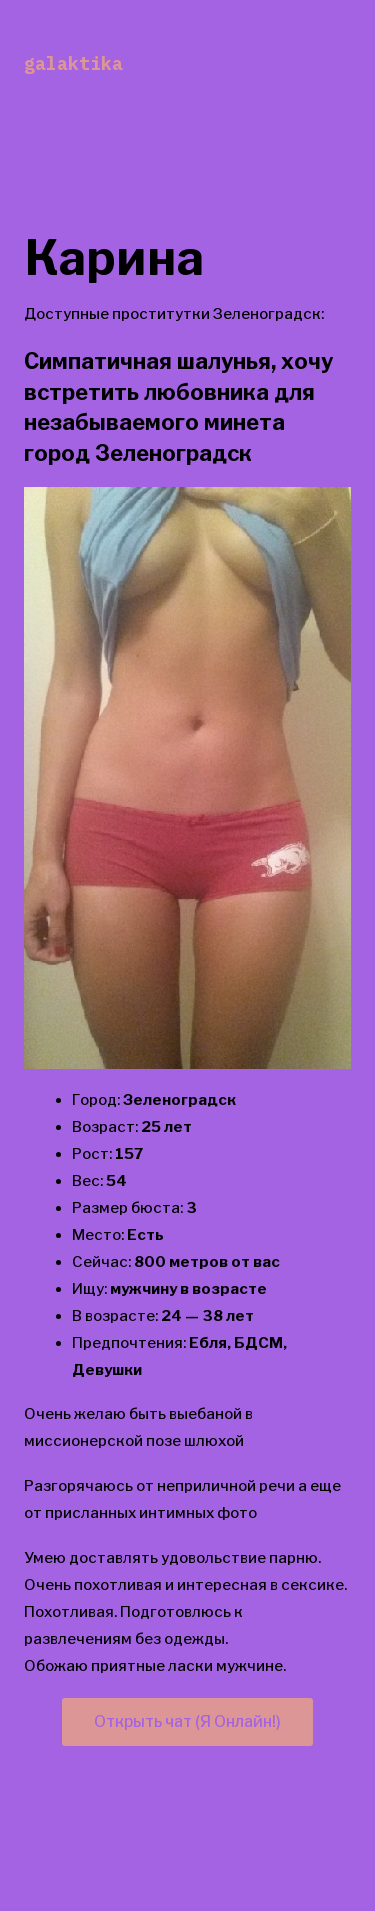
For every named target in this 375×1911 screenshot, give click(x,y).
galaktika (73, 63)
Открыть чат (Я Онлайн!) (187, 1721)
